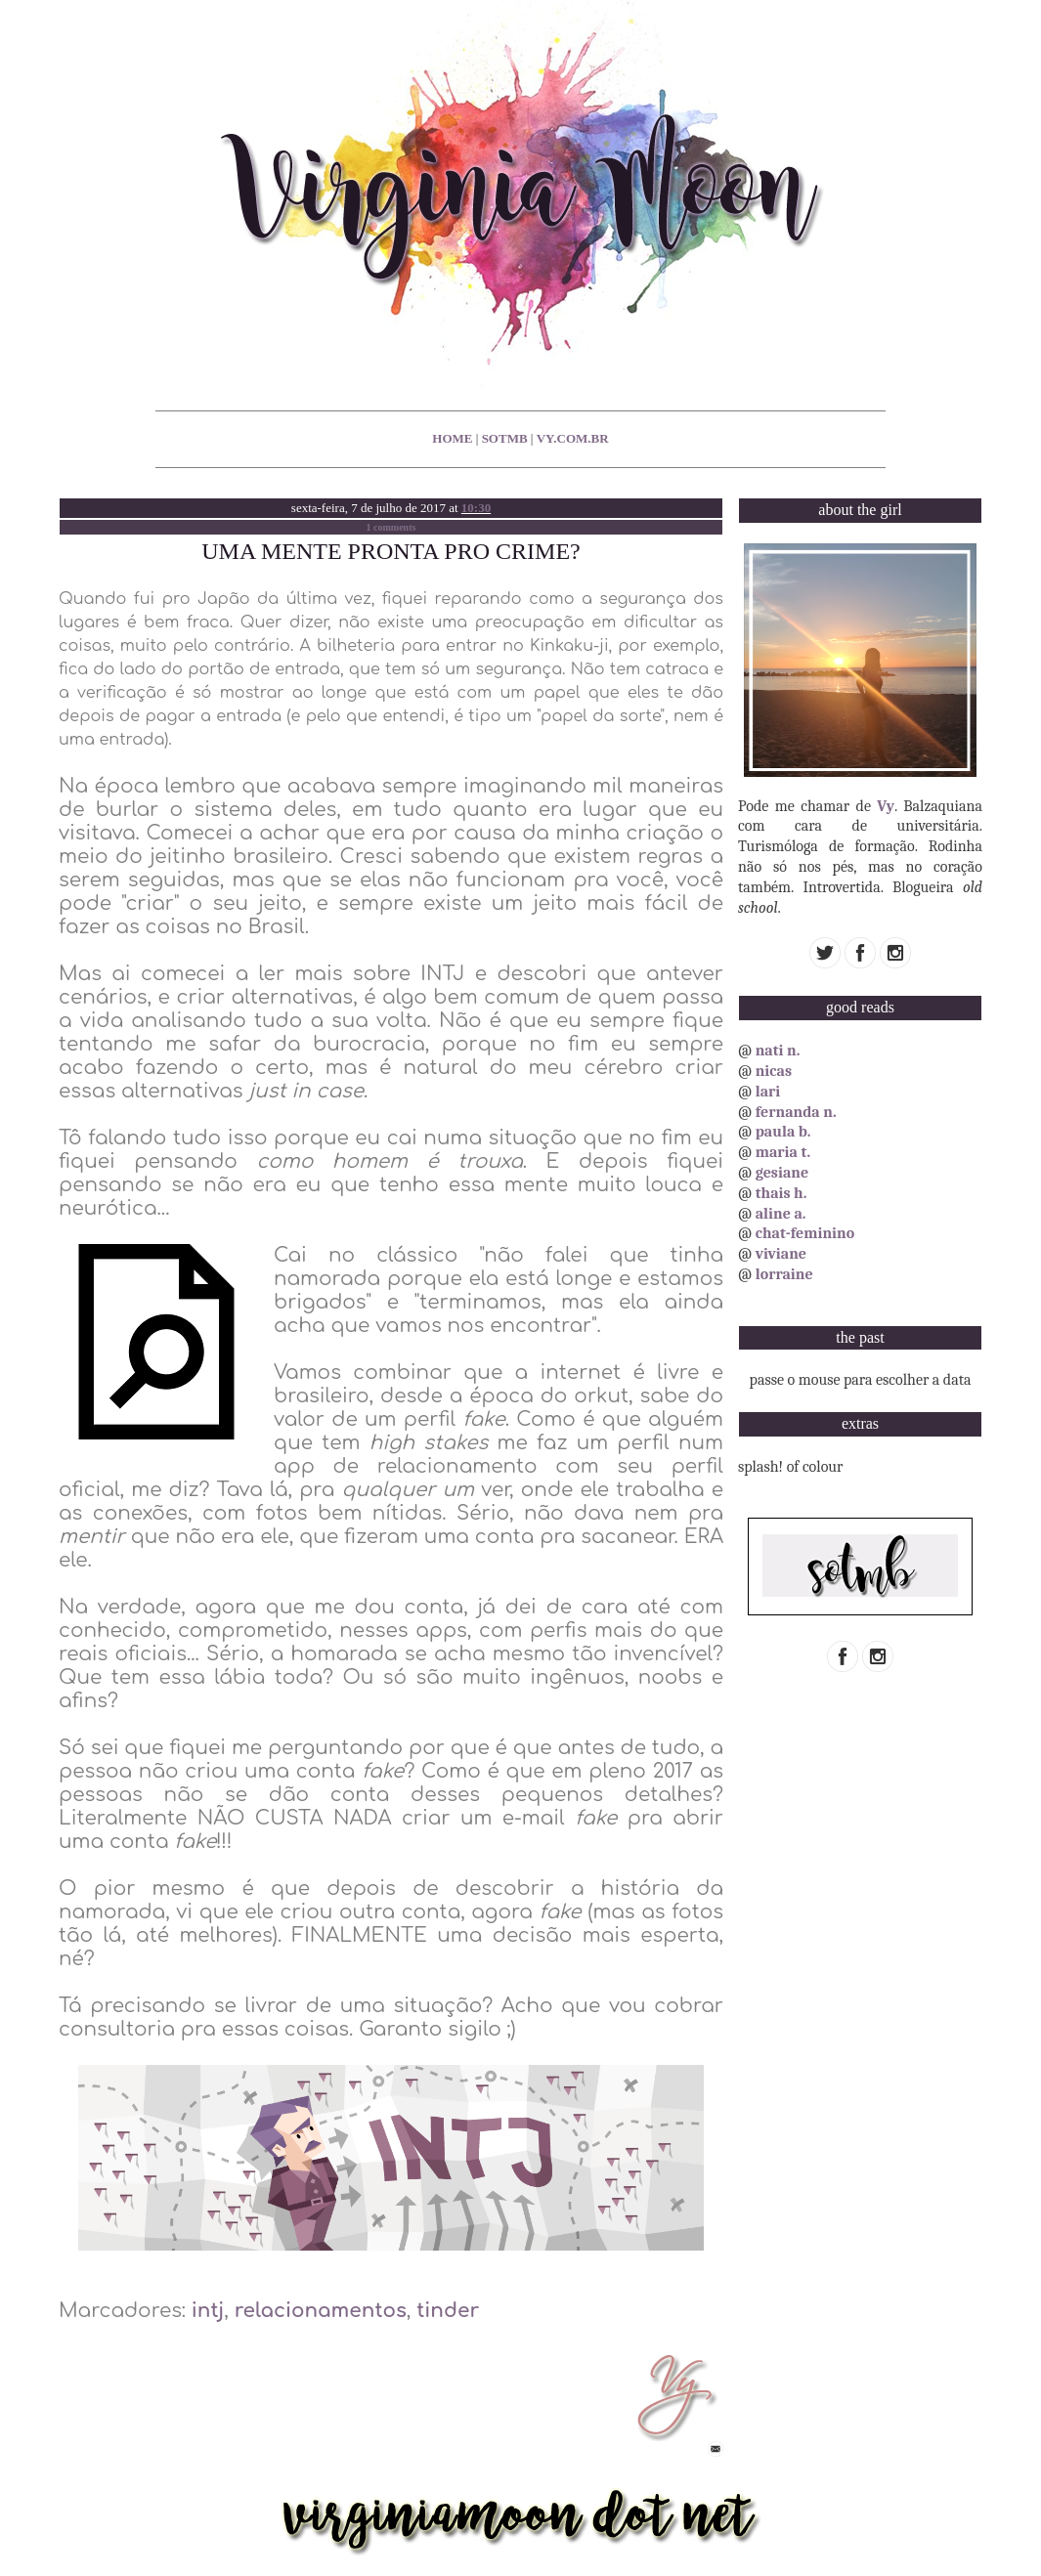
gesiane (782, 1172)
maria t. (783, 1152)
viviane (781, 1254)
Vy (885, 806)
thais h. (781, 1193)
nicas (774, 1071)
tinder (447, 2310)
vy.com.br (573, 438)
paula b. (783, 1131)
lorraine (784, 1274)
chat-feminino (805, 1233)
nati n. (778, 1050)
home (452, 438)
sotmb (505, 438)
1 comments (391, 527)
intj (208, 2310)
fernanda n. (796, 1112)
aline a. (781, 1214)
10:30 (476, 507)
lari (768, 1091)
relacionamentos (321, 2310)
